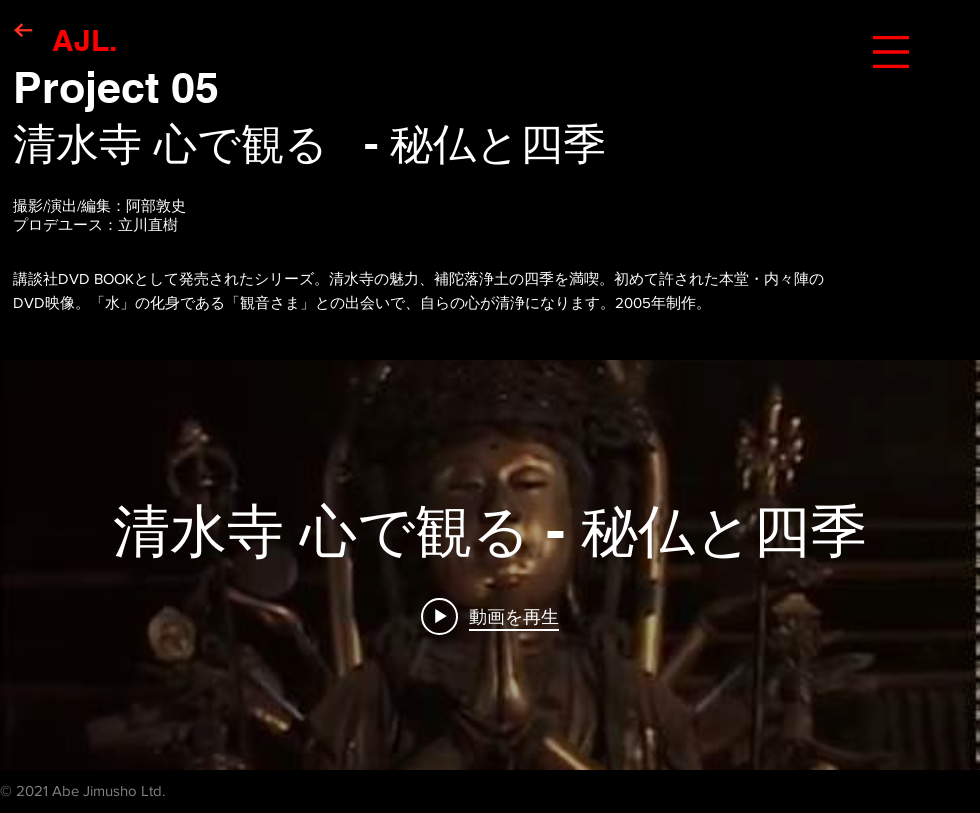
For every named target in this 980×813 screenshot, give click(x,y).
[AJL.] (84, 39)
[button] (891, 52)
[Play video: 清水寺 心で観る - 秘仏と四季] (490, 616)
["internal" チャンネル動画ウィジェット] (490, 565)
